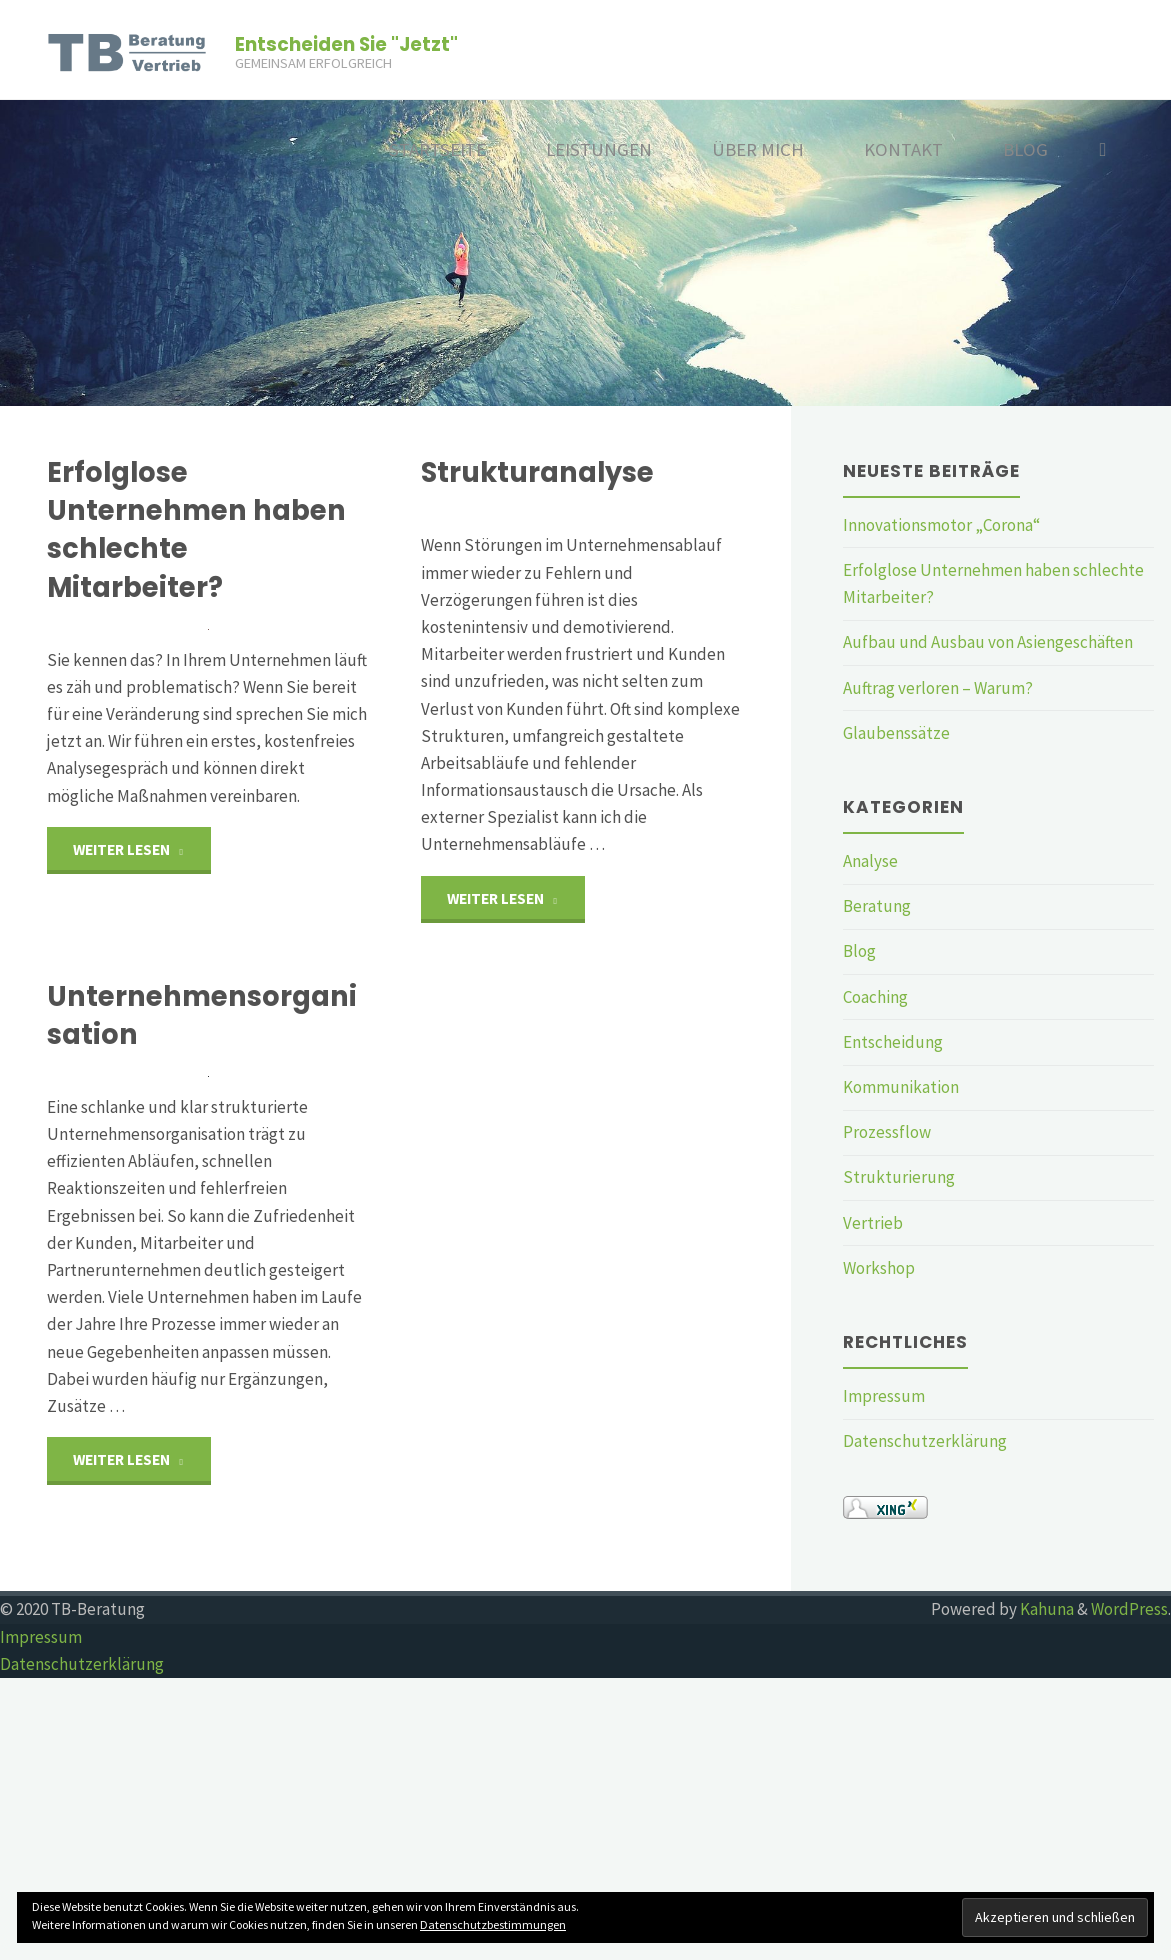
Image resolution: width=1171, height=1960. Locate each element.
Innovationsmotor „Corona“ (941, 525)
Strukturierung (899, 1177)
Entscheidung (893, 1042)
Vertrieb (873, 1223)
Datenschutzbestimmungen (493, 1924)
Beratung (877, 906)
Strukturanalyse (537, 472)
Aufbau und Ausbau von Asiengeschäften (988, 642)
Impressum (884, 1396)
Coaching (875, 997)
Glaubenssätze (896, 733)
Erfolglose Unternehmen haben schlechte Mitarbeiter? (196, 529)
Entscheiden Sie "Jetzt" (346, 44)
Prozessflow (887, 1132)
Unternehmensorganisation (202, 1164)
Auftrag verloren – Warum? (938, 688)
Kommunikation (901, 1087)
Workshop (879, 1268)
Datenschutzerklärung (925, 1441)
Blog (859, 951)
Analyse (870, 861)
